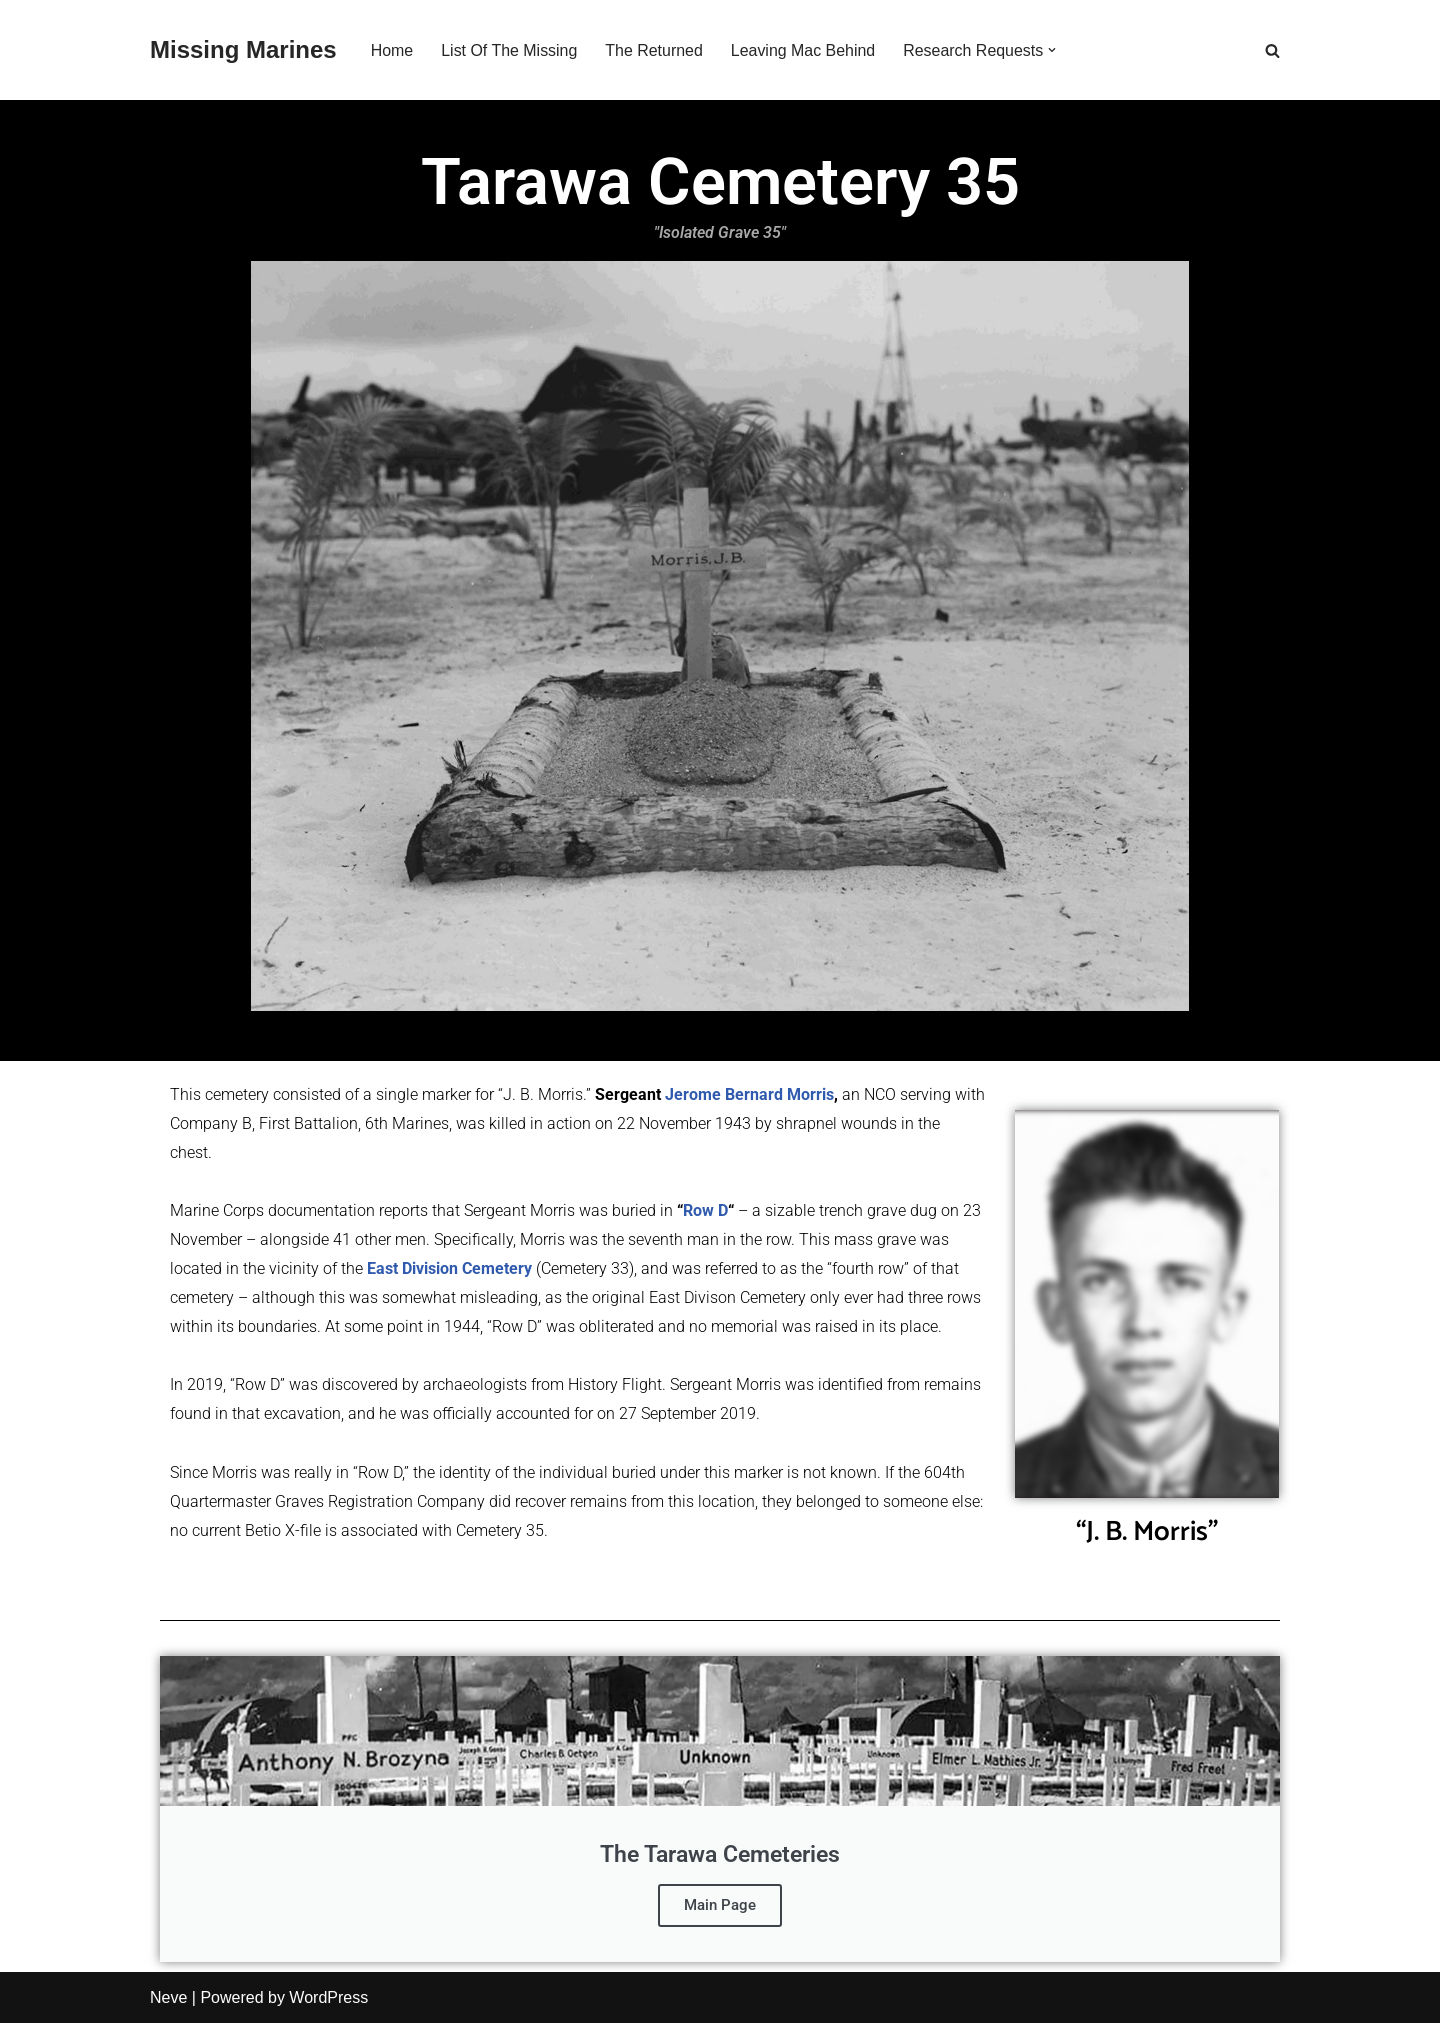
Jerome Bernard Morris (749, 1094)
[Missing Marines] (243, 50)
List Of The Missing (509, 50)
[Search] (1272, 50)
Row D (705, 1210)
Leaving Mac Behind (804, 50)
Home (392, 50)
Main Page (720, 1905)
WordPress (328, 1997)
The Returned (655, 50)
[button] (1054, 50)
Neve (168, 1997)
